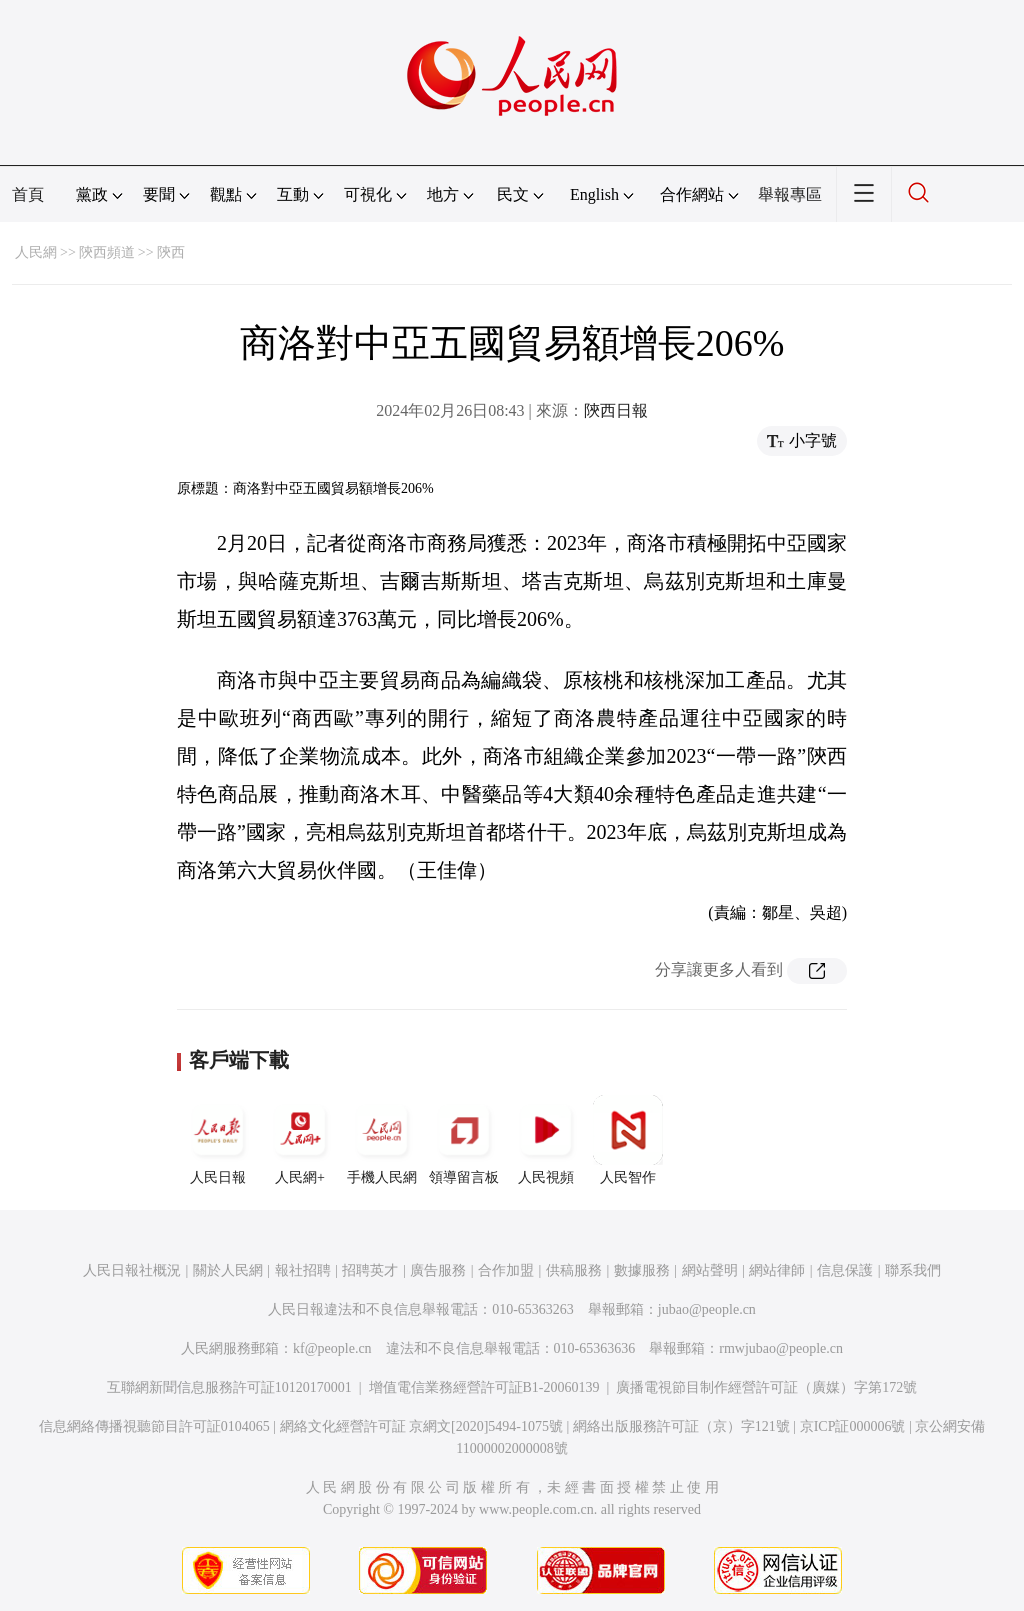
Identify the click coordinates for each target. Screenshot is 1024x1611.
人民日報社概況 (132, 1270)
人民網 (36, 252)
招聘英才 (370, 1270)
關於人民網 (228, 1270)
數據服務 (642, 1270)
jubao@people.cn (707, 1309)
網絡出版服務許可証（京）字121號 (681, 1426)
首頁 (28, 194)
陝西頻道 (107, 252)
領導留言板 (464, 1140)
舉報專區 (790, 194)
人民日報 (218, 1140)
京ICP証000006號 (853, 1426)
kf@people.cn (332, 1348)
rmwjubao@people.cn (781, 1348)
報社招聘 (303, 1270)
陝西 (171, 252)
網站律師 (777, 1270)
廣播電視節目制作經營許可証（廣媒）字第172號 (766, 1387)
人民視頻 (546, 1140)
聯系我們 (913, 1270)
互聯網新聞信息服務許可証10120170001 (229, 1387)
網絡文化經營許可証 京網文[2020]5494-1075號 (422, 1426)
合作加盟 (506, 1270)
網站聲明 (710, 1270)
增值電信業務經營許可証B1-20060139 (484, 1387)
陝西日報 (616, 410)
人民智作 (628, 1140)
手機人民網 (382, 1140)
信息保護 (845, 1270)
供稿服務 (574, 1270)
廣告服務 (438, 1270)
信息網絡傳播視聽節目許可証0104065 (154, 1426)
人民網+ (300, 1140)
